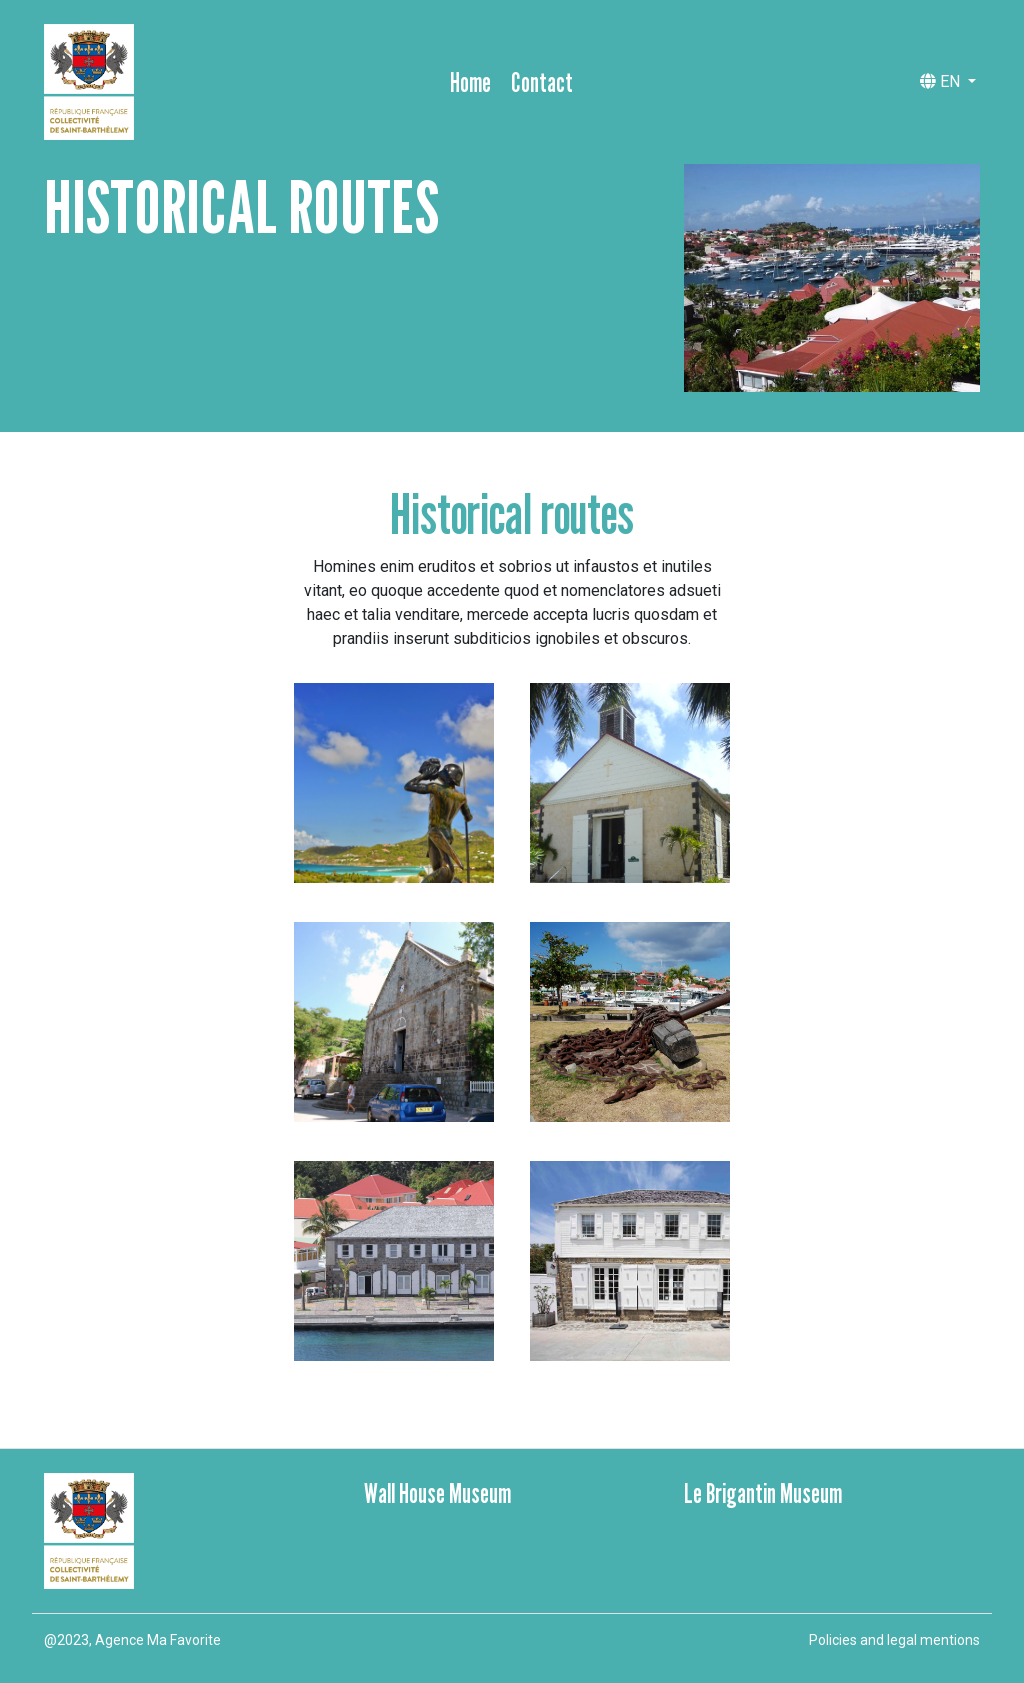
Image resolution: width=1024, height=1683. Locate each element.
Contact (542, 82)
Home (470, 82)
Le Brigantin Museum (763, 1493)
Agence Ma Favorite (158, 1640)
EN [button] (942, 81)
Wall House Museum (437, 1493)
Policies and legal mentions (894, 1640)
